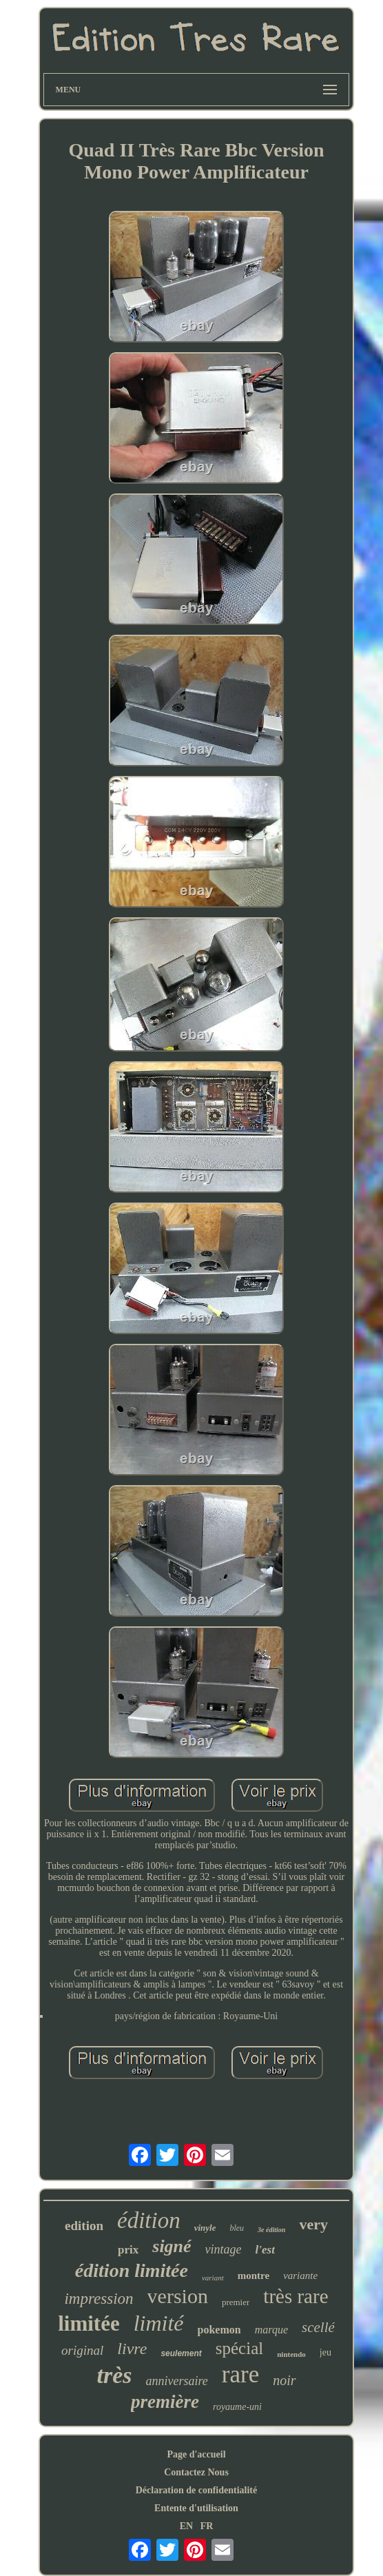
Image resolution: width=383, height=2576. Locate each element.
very (313, 2224)
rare (240, 2374)
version (177, 2295)
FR (207, 2526)
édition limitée (131, 2270)
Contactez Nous (196, 2472)
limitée (89, 2323)
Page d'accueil (196, 2454)
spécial (239, 2348)
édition (148, 2220)
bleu (236, 2228)
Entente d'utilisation (196, 2508)
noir (284, 2380)
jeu (325, 2352)
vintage (223, 2249)
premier (235, 2302)
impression (98, 2298)
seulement (181, 2353)
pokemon (219, 2329)
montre (253, 2275)
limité (159, 2323)
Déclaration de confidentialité (197, 2490)
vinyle (205, 2227)
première (165, 2401)
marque (271, 2329)
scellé (318, 2327)
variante (300, 2275)
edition (84, 2225)
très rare (295, 2296)
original (82, 2350)
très (114, 2375)
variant (213, 2277)
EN (186, 2526)
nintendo (291, 2354)
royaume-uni (237, 2407)
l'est (265, 2249)
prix (128, 2249)
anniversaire (176, 2381)
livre (132, 2349)
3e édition (271, 2229)
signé (171, 2246)
